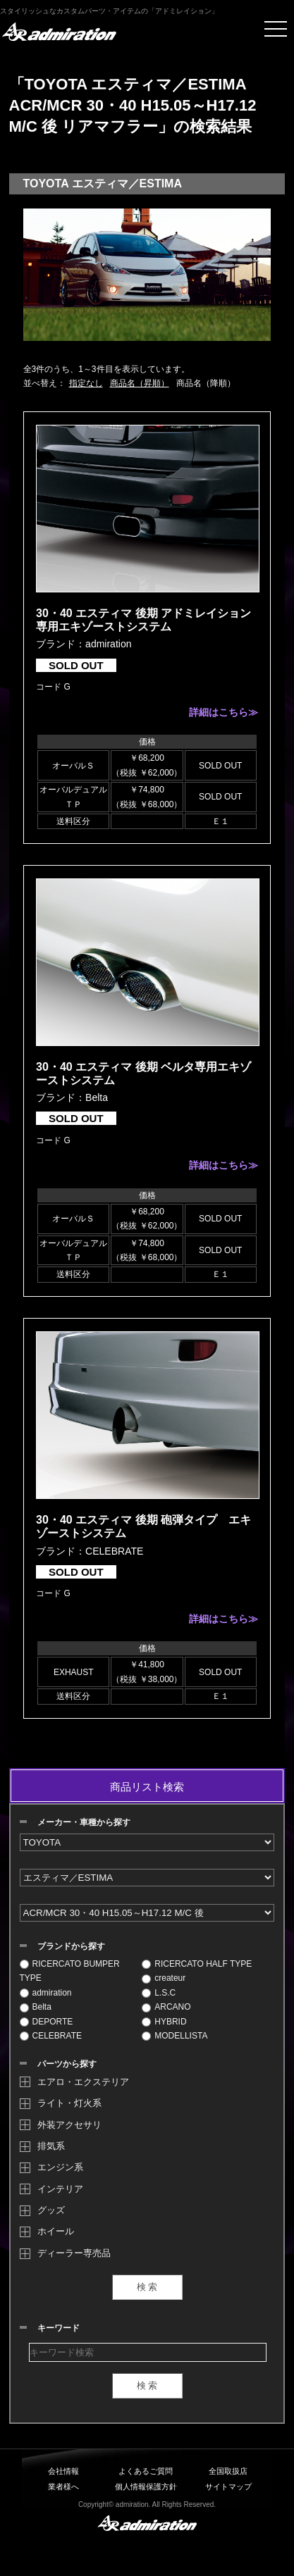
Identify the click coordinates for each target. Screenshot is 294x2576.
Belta (35, 2007)
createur (163, 1978)
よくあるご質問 (145, 2471)
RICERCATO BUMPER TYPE (70, 1971)
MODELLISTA (174, 2036)
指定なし (86, 383)
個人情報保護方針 (146, 2486)
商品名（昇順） (139, 383)
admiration (46, 1993)
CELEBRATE (51, 2036)
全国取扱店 (228, 2471)
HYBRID (164, 2022)
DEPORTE (46, 2022)
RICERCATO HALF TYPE (197, 1964)
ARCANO (166, 2007)
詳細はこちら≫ (223, 712)
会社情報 (63, 2471)
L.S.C (159, 1993)
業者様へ (63, 2486)
